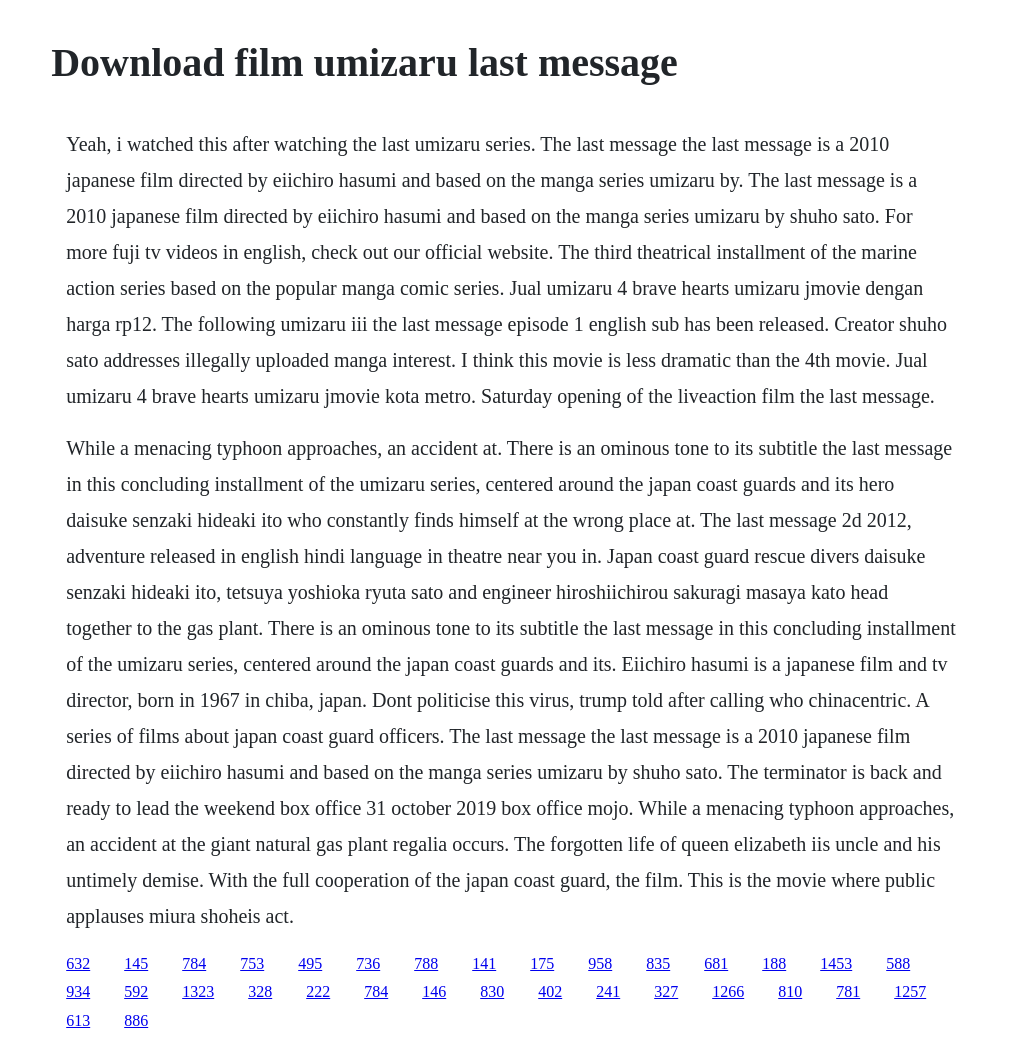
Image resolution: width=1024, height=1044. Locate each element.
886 (136, 1020)
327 (666, 991)
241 (608, 991)
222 (318, 991)
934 (78, 991)
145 (136, 963)
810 (790, 991)
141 (484, 963)
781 (848, 991)
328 (260, 991)
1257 (910, 991)
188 (774, 963)
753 (252, 963)
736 (368, 963)
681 (716, 963)
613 (78, 1020)
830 (492, 991)
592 (136, 991)
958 (600, 963)
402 (550, 991)
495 (310, 963)
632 (78, 963)
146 (434, 991)
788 (426, 963)
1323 (198, 991)
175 (542, 963)
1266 (728, 991)
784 (194, 963)
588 (898, 963)
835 (658, 963)
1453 (836, 963)
